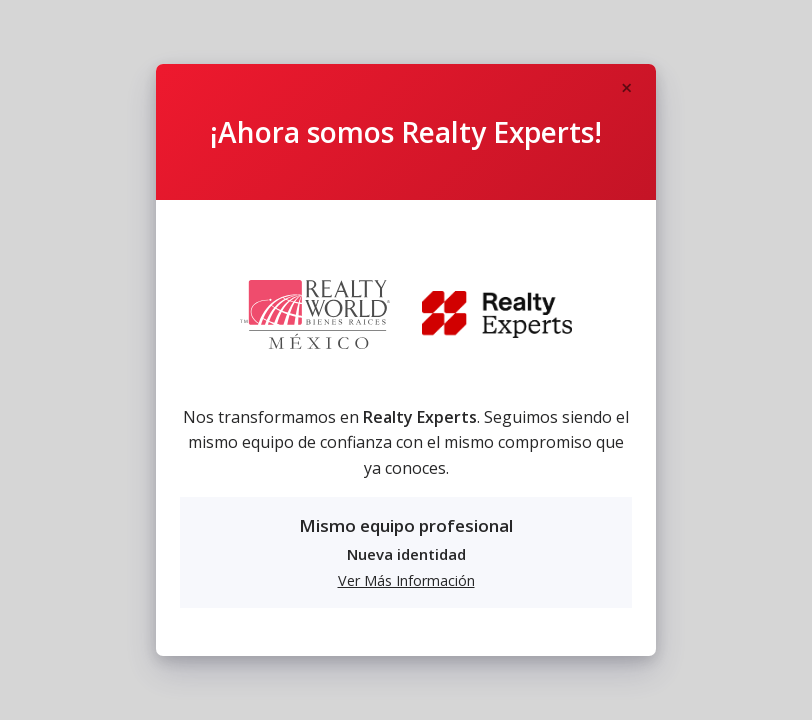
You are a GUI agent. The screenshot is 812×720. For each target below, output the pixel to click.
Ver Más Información (406, 580)
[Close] (626, 89)
